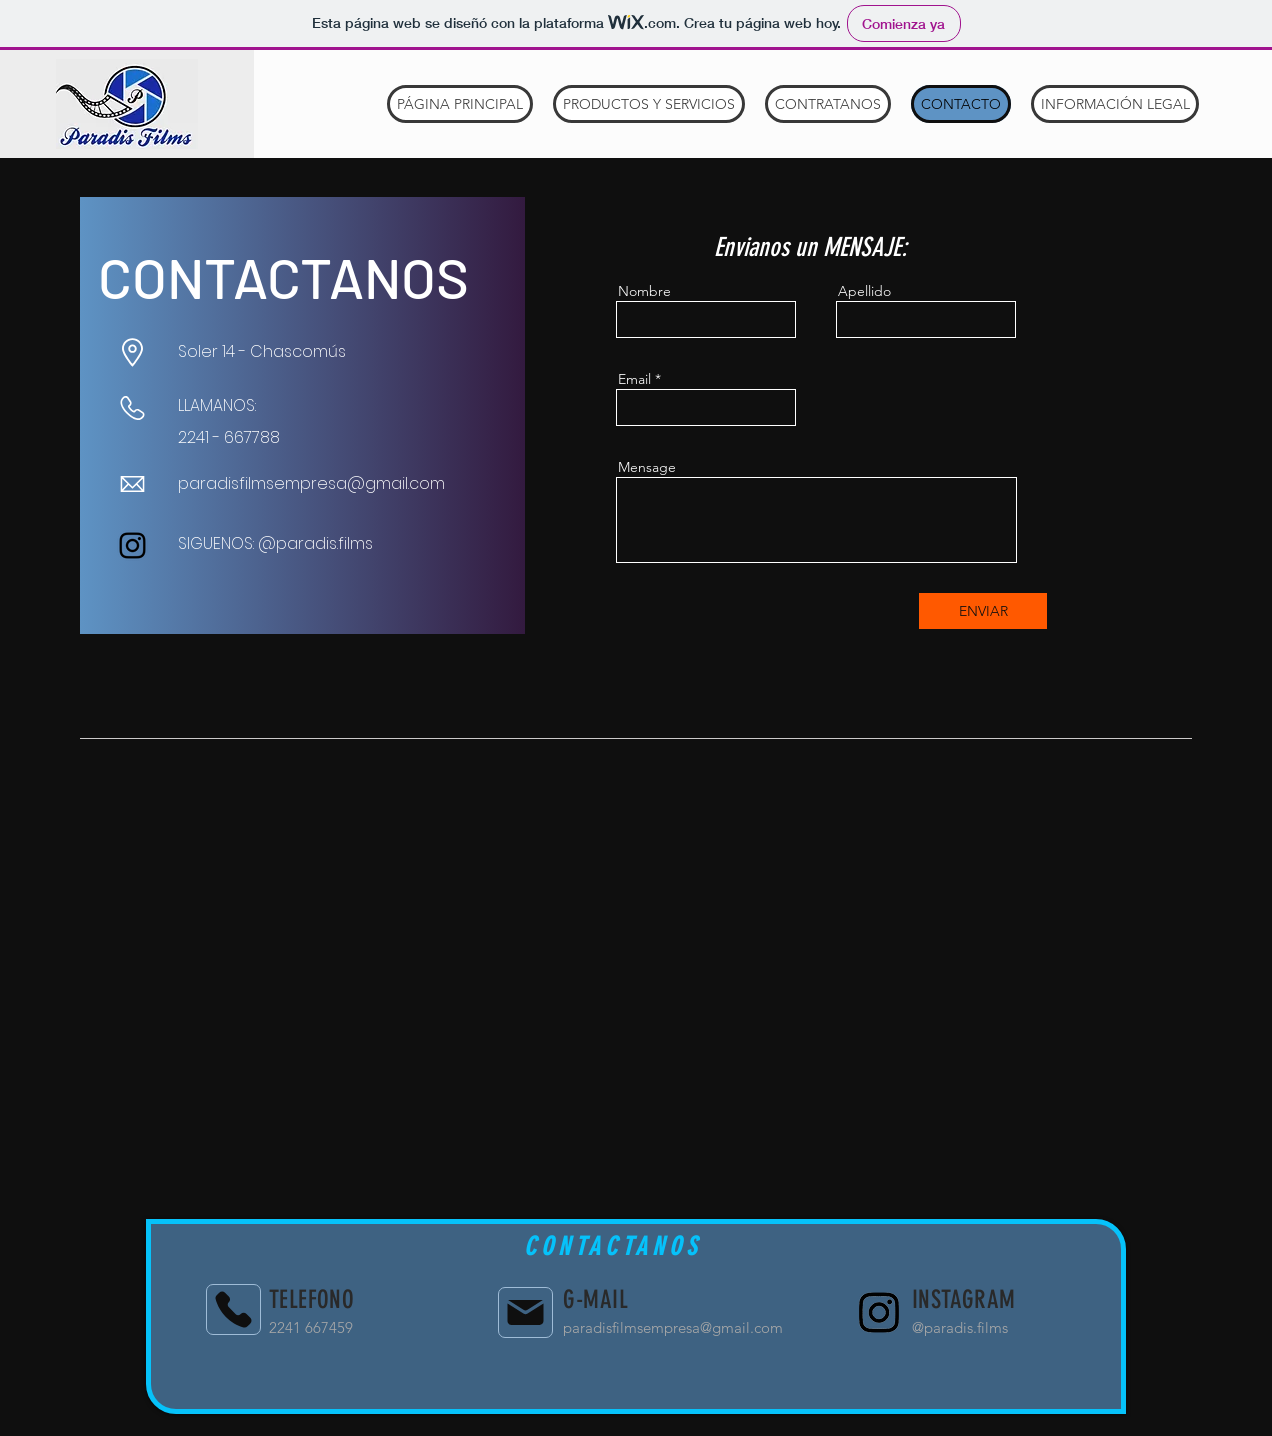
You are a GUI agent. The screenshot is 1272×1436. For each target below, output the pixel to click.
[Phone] (233, 1309)
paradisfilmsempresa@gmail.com (311, 483)
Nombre (644, 291)
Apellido (864, 291)
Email (634, 379)
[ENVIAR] (983, 611)
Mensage (647, 467)
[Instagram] (132, 545)
